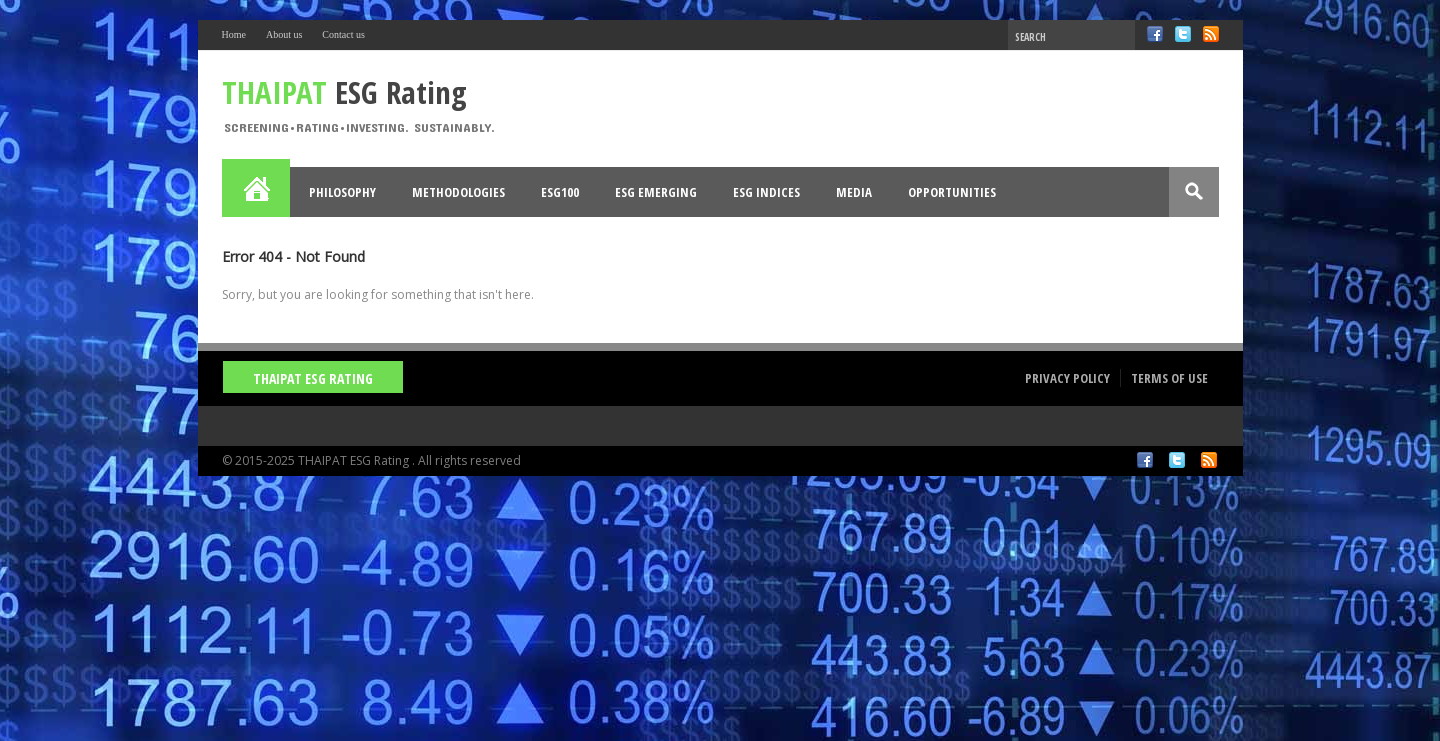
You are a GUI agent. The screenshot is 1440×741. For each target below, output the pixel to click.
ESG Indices (766, 192)
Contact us (343, 34)
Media (854, 192)
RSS (1211, 34)
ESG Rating (344, 92)
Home (234, 34)
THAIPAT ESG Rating (313, 378)
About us (284, 34)
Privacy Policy (1067, 378)
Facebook (1155, 34)
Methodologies (458, 192)
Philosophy (342, 192)
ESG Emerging (656, 192)
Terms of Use (1169, 378)
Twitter (1183, 34)
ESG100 (560, 192)
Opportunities (952, 192)
